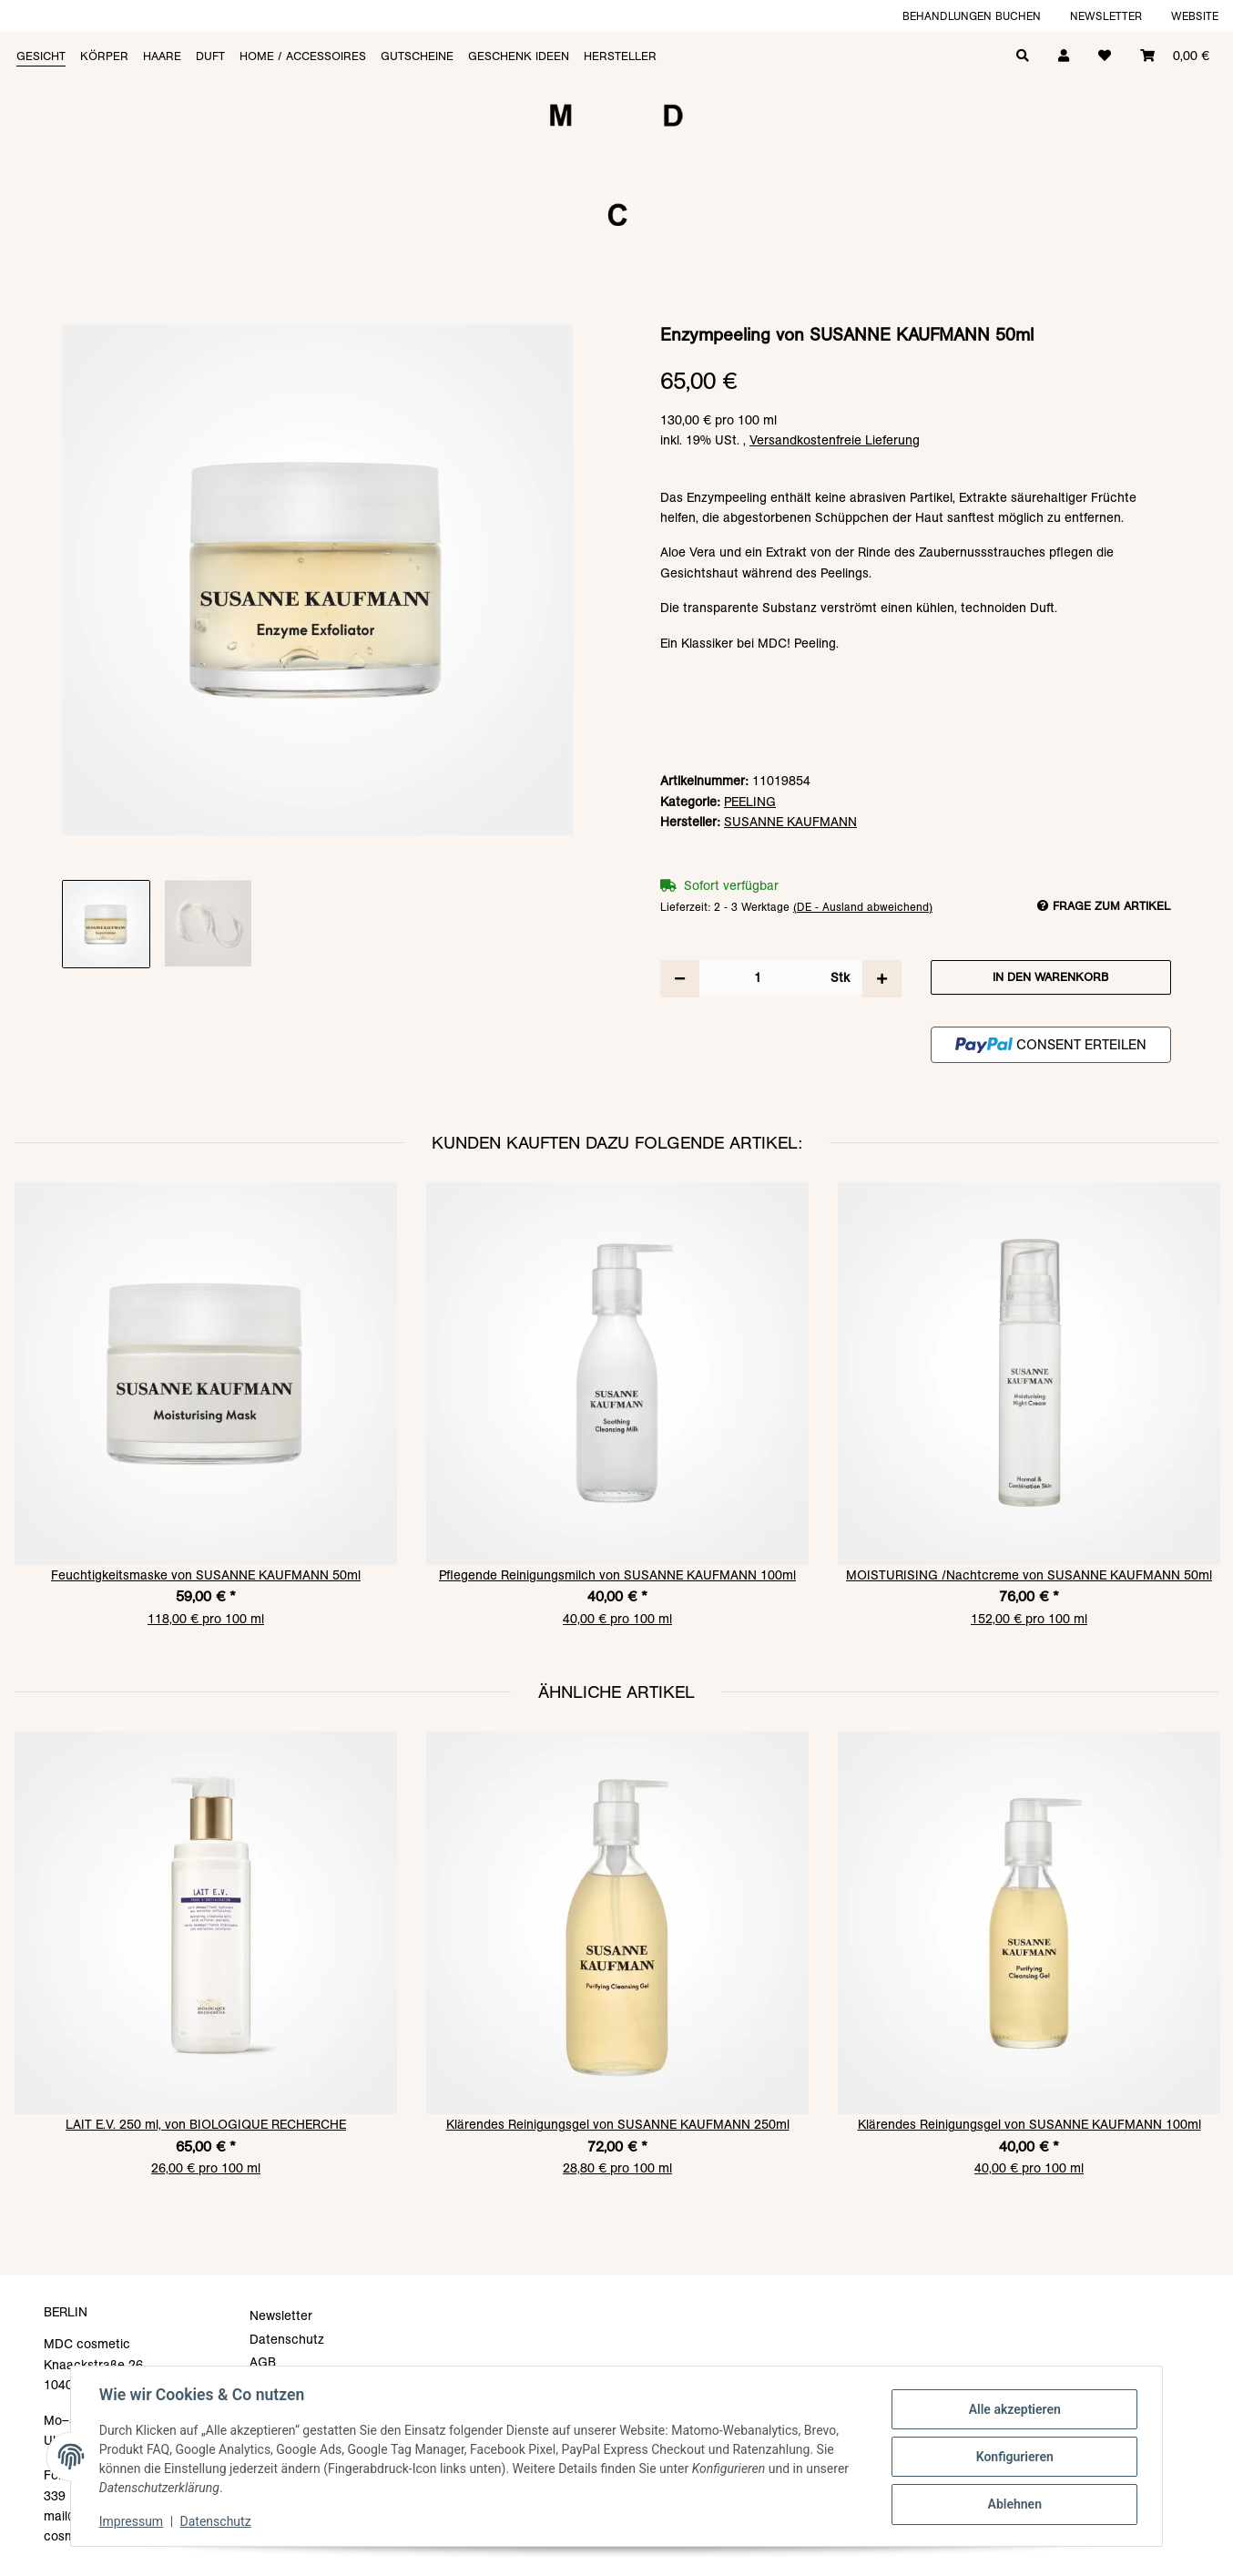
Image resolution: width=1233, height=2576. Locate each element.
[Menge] (758, 977)
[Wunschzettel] (1105, 54)
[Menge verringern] (679, 978)
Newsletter (1106, 16)
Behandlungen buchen (971, 16)
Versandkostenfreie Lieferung (834, 440)
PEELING (750, 801)
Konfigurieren (1013, 2456)
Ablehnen (1013, 2504)
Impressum (132, 2521)
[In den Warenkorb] (616, 315)
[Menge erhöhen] (882, 978)
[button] (1064, 54)
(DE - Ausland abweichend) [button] (862, 907)
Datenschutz (216, 2521)
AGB (263, 2362)
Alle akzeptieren (1013, 2409)
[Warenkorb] (1175, 54)
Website (1194, 16)
